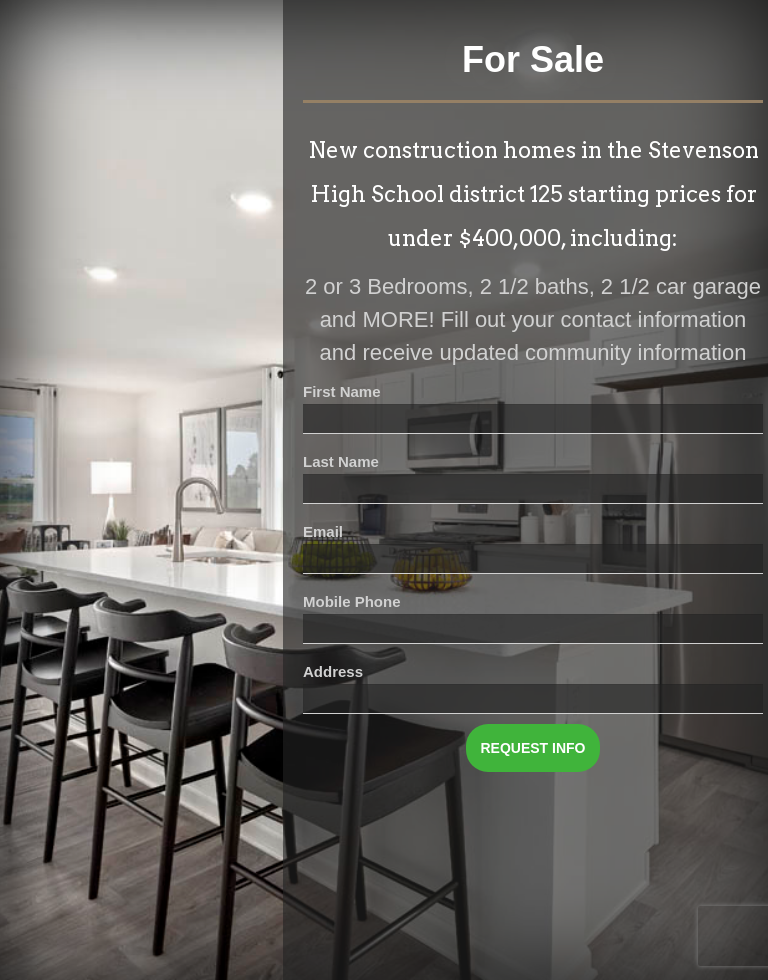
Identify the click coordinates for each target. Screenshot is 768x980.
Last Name (341, 461)
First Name (342, 391)
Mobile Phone (352, 601)
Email (323, 531)
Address (333, 671)
